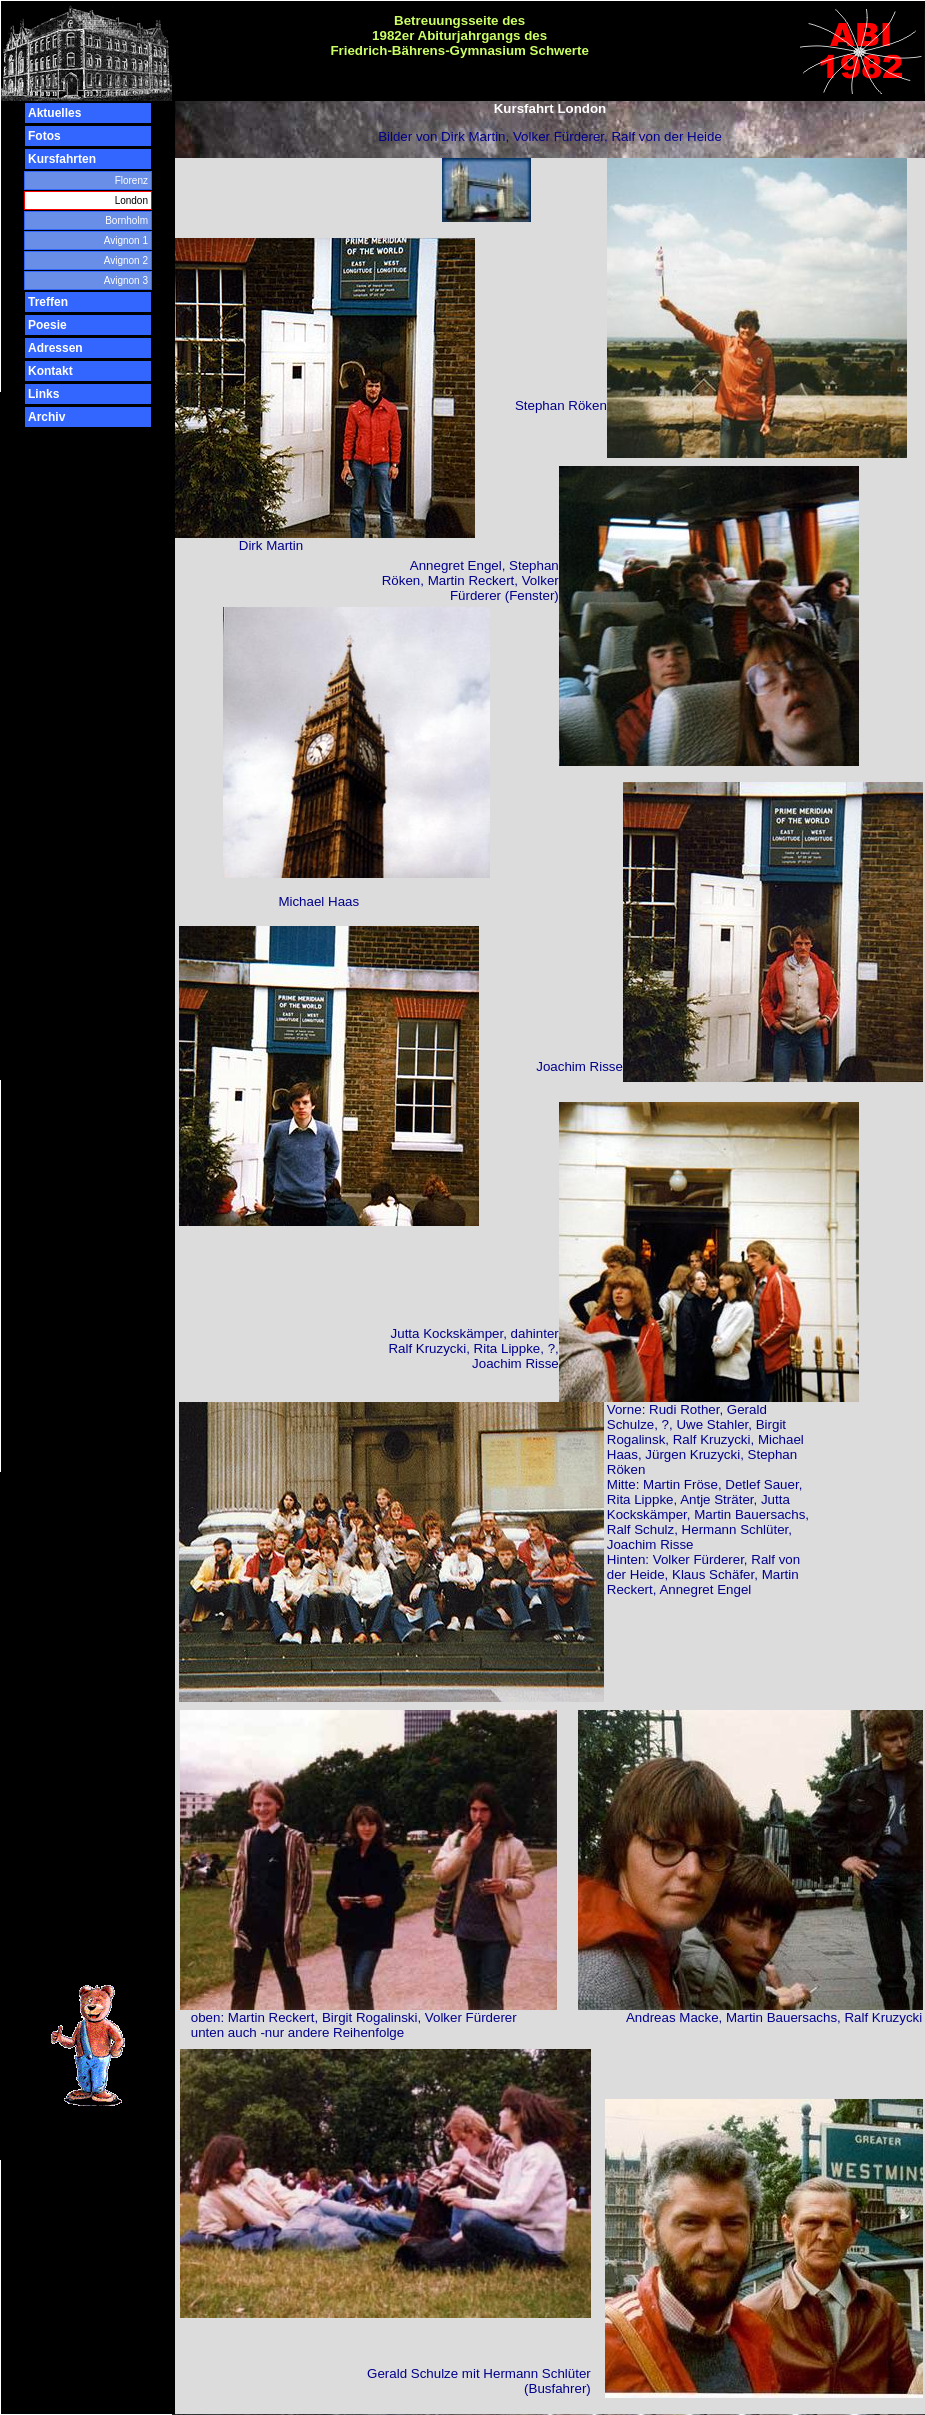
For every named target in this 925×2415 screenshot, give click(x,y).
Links (43, 394)
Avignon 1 (126, 240)
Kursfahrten (62, 159)
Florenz (131, 180)
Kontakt (50, 371)
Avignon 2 (126, 260)
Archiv (46, 417)
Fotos (44, 136)
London (131, 200)
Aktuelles (54, 113)
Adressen (55, 348)
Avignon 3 (126, 280)
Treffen (48, 302)
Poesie (47, 325)
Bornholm (126, 220)
